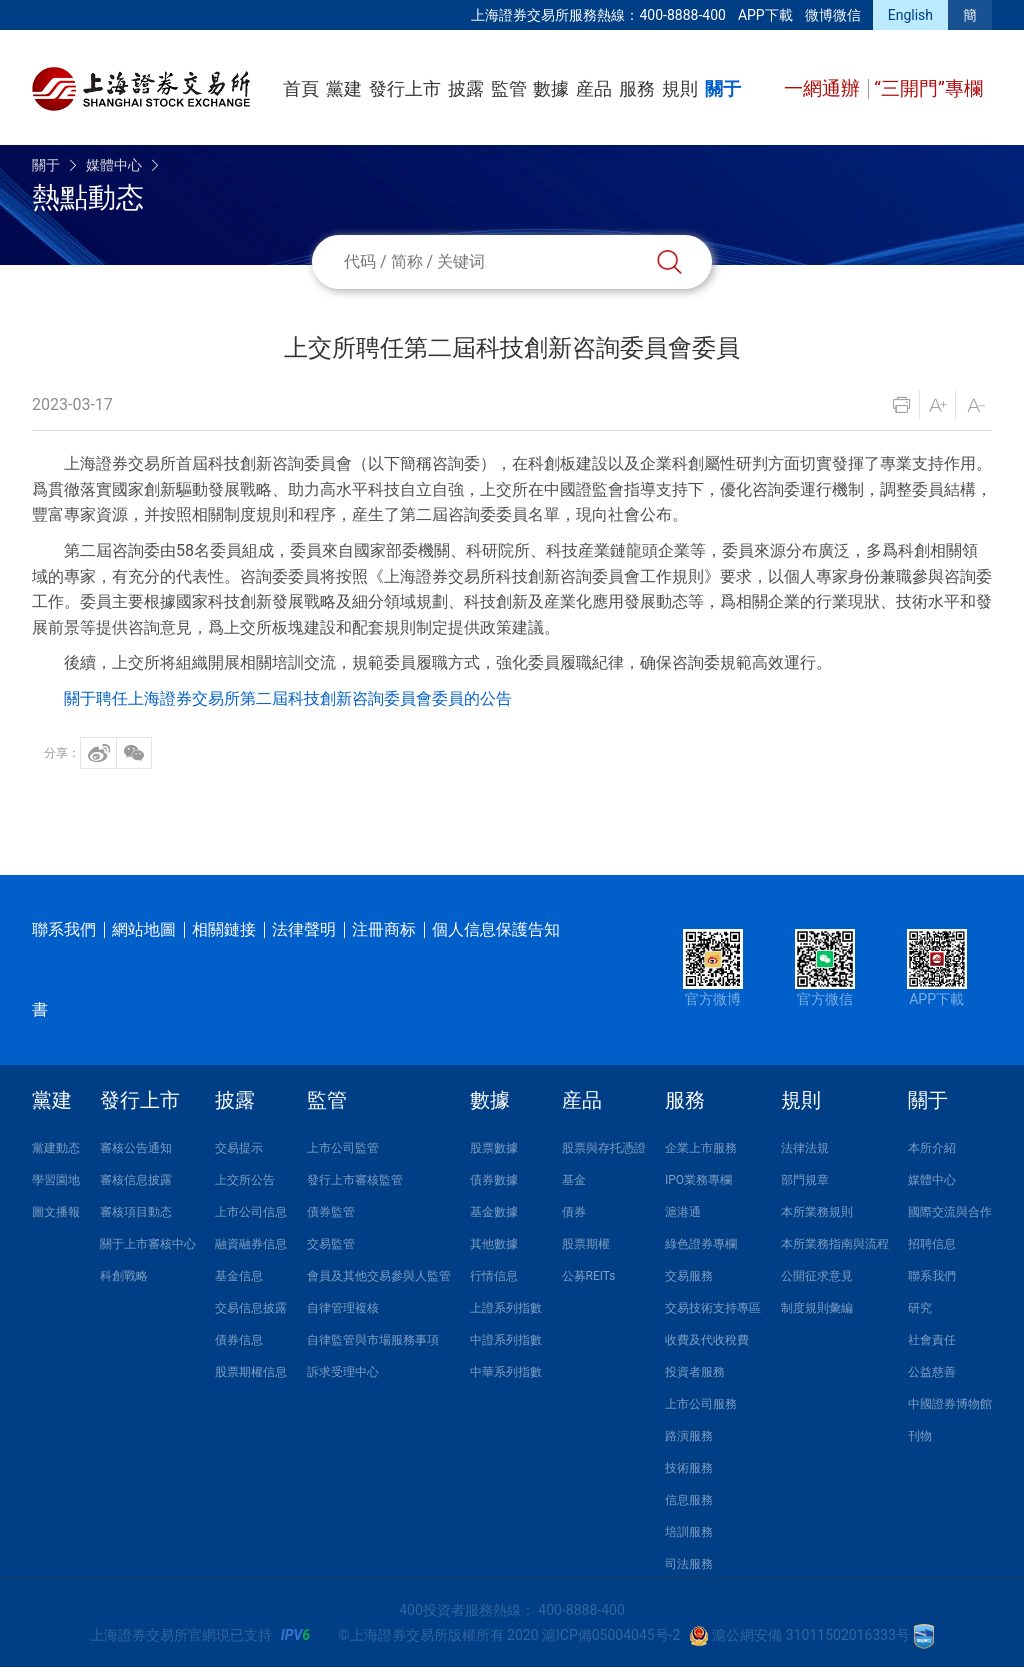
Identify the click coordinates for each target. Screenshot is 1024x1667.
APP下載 (765, 15)
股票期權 (586, 1244)
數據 (551, 88)
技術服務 (689, 1468)
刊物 (920, 1436)
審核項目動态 (136, 1212)
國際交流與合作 (950, 1212)
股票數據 (494, 1148)
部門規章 (805, 1180)
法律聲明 (304, 929)
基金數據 (494, 1212)
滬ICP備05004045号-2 (611, 1635)
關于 (723, 88)
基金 (574, 1180)
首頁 (301, 88)
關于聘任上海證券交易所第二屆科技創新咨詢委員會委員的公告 (288, 698)
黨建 (344, 88)
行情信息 (494, 1276)
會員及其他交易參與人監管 (379, 1276)
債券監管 (331, 1212)
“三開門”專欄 (928, 88)
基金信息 (239, 1276)
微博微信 (833, 15)
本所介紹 (932, 1148)
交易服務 (689, 1276)
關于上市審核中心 (148, 1244)
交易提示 (239, 1148)
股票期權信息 (251, 1372)
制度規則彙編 (817, 1308)
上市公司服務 (701, 1404)
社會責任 (932, 1340)
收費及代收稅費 (707, 1340)
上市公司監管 (343, 1148)
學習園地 (56, 1180)
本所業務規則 (817, 1212)
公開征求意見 (817, 1276)
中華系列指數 (506, 1372)
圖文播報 (56, 1212)
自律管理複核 (343, 1308)
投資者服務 (695, 1372)
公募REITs (589, 1276)
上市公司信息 (251, 1212)
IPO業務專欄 (698, 1180)
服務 (637, 88)
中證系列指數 (506, 1340)
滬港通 (683, 1212)
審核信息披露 (136, 1180)
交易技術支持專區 (713, 1308)
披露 (466, 88)
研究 (920, 1308)
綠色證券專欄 (701, 1244)
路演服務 (689, 1436)
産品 (594, 88)
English (910, 15)
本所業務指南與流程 (835, 1244)
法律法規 (805, 1148)
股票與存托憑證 (604, 1148)
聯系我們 (64, 929)
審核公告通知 (136, 1148)
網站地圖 (144, 929)
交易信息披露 (251, 1308)
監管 (509, 88)
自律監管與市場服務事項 (373, 1340)
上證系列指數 (506, 1308)
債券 (574, 1212)
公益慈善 (932, 1372)
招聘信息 (932, 1244)
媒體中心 (114, 165)
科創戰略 (124, 1276)
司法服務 (689, 1564)
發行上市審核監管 (355, 1180)
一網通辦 (824, 88)
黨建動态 (56, 1148)
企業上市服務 (701, 1148)
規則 (680, 88)
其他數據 (494, 1244)
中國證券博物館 (950, 1404)
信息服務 (689, 1500)
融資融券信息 (251, 1244)
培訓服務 (689, 1532)
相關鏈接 (224, 929)
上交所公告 (245, 1180)
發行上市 (405, 88)
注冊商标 (384, 929)
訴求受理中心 (343, 1372)
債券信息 (239, 1340)
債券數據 (494, 1180)
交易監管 (331, 1244)
